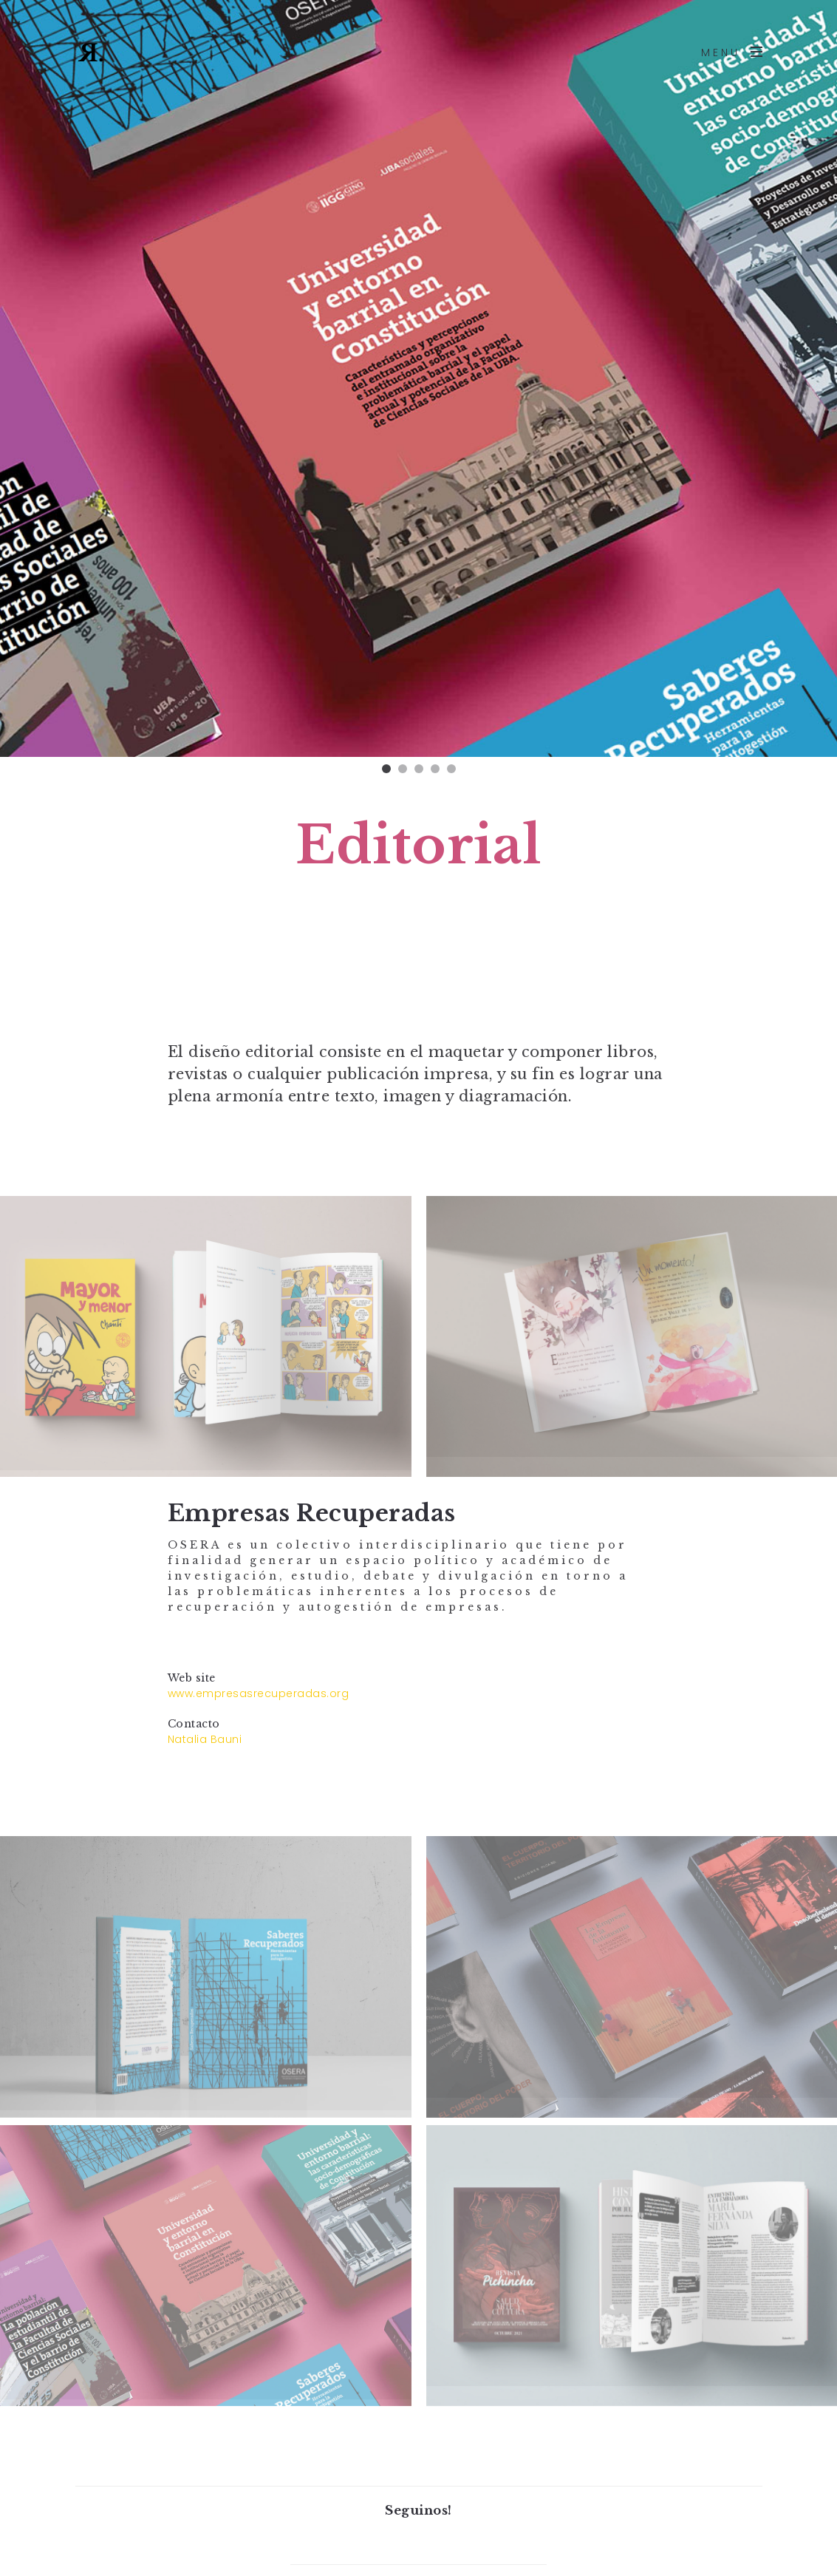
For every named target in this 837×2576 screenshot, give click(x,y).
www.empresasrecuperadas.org (258, 1693)
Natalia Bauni (205, 1739)
